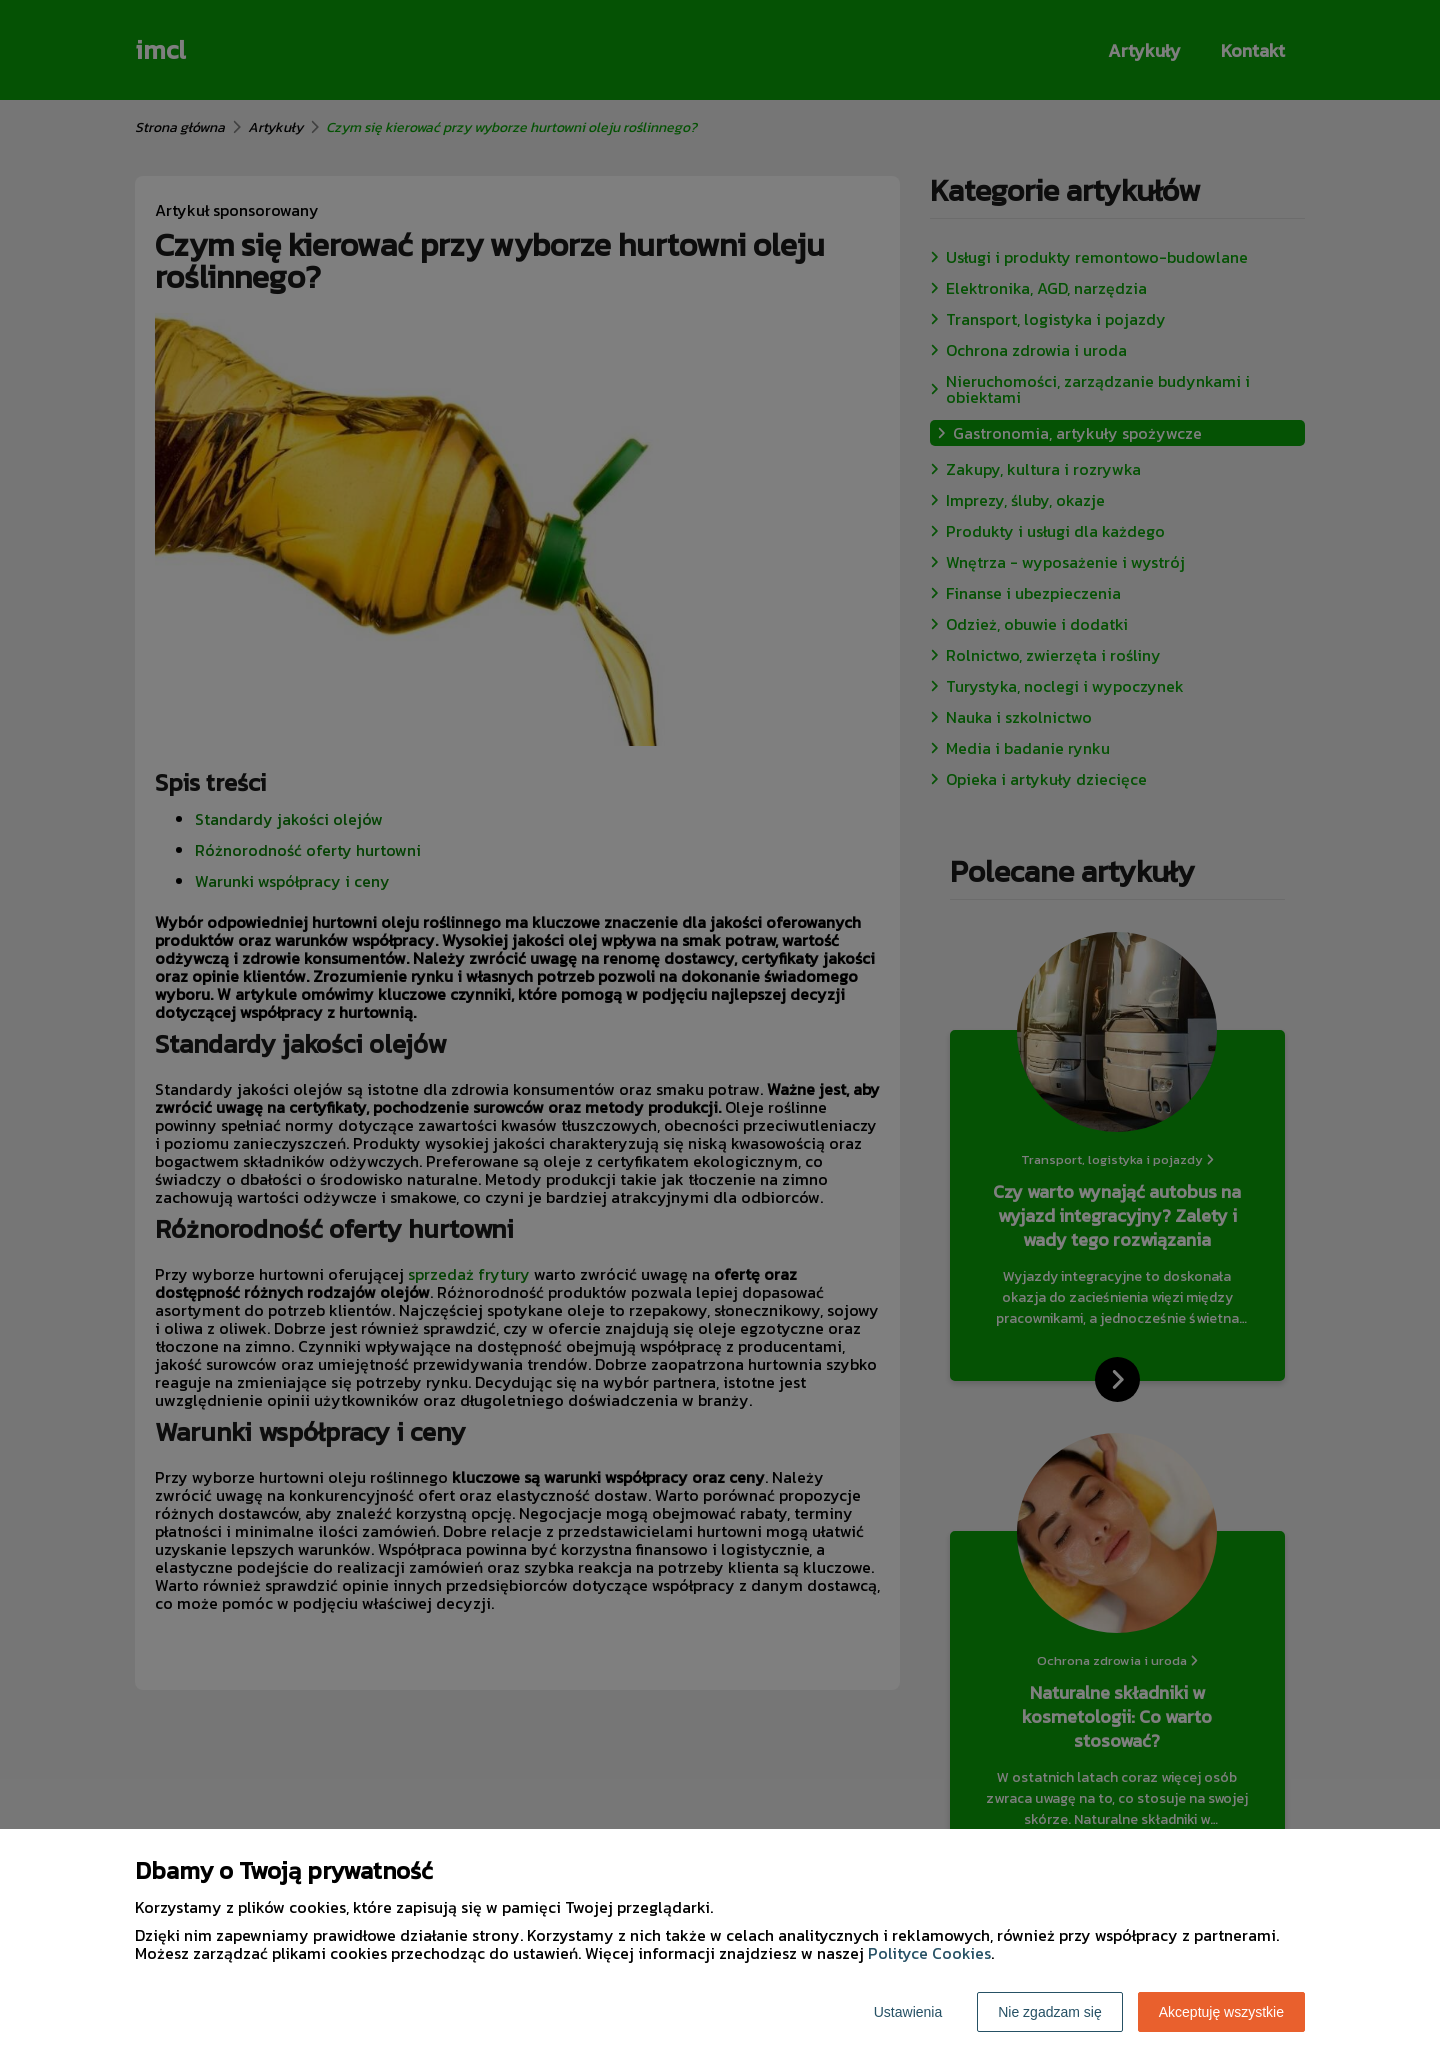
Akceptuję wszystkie (1221, 2012)
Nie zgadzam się (1050, 2012)
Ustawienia (908, 2012)
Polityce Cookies (929, 1953)
